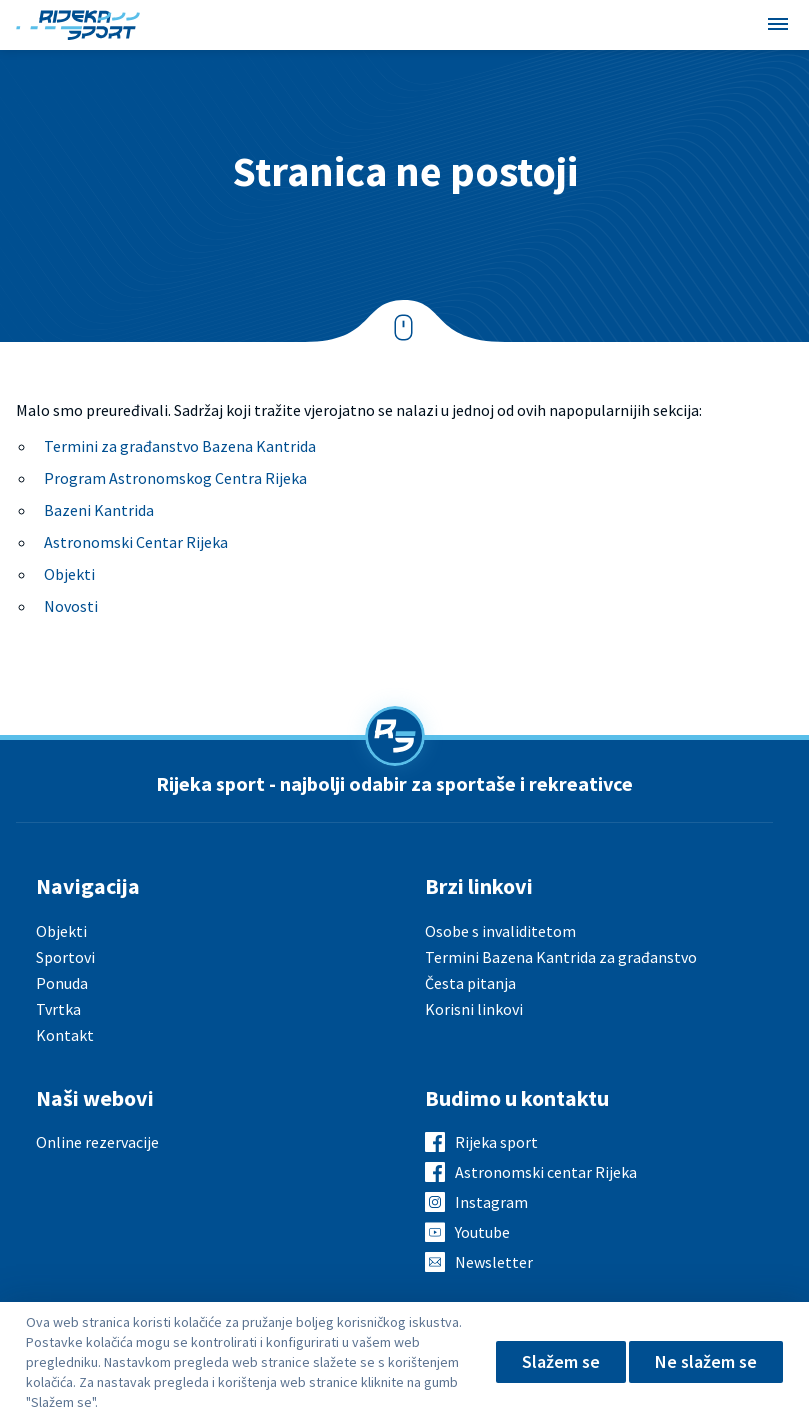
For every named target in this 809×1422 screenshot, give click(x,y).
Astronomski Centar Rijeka (136, 542)
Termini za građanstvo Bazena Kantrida (180, 446)
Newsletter (494, 1262)
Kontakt (65, 1035)
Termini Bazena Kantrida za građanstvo (561, 957)
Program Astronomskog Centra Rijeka (175, 478)
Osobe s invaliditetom (500, 931)
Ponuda (62, 983)
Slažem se (561, 1361)
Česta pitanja (470, 983)
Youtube (482, 1232)
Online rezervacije (97, 1142)
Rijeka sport (496, 1142)
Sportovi (65, 957)
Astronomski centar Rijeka (546, 1172)
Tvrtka (58, 1009)
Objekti (69, 574)
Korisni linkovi (474, 1009)
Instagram (491, 1202)
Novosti (71, 606)
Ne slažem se (706, 1361)
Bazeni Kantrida (99, 510)
